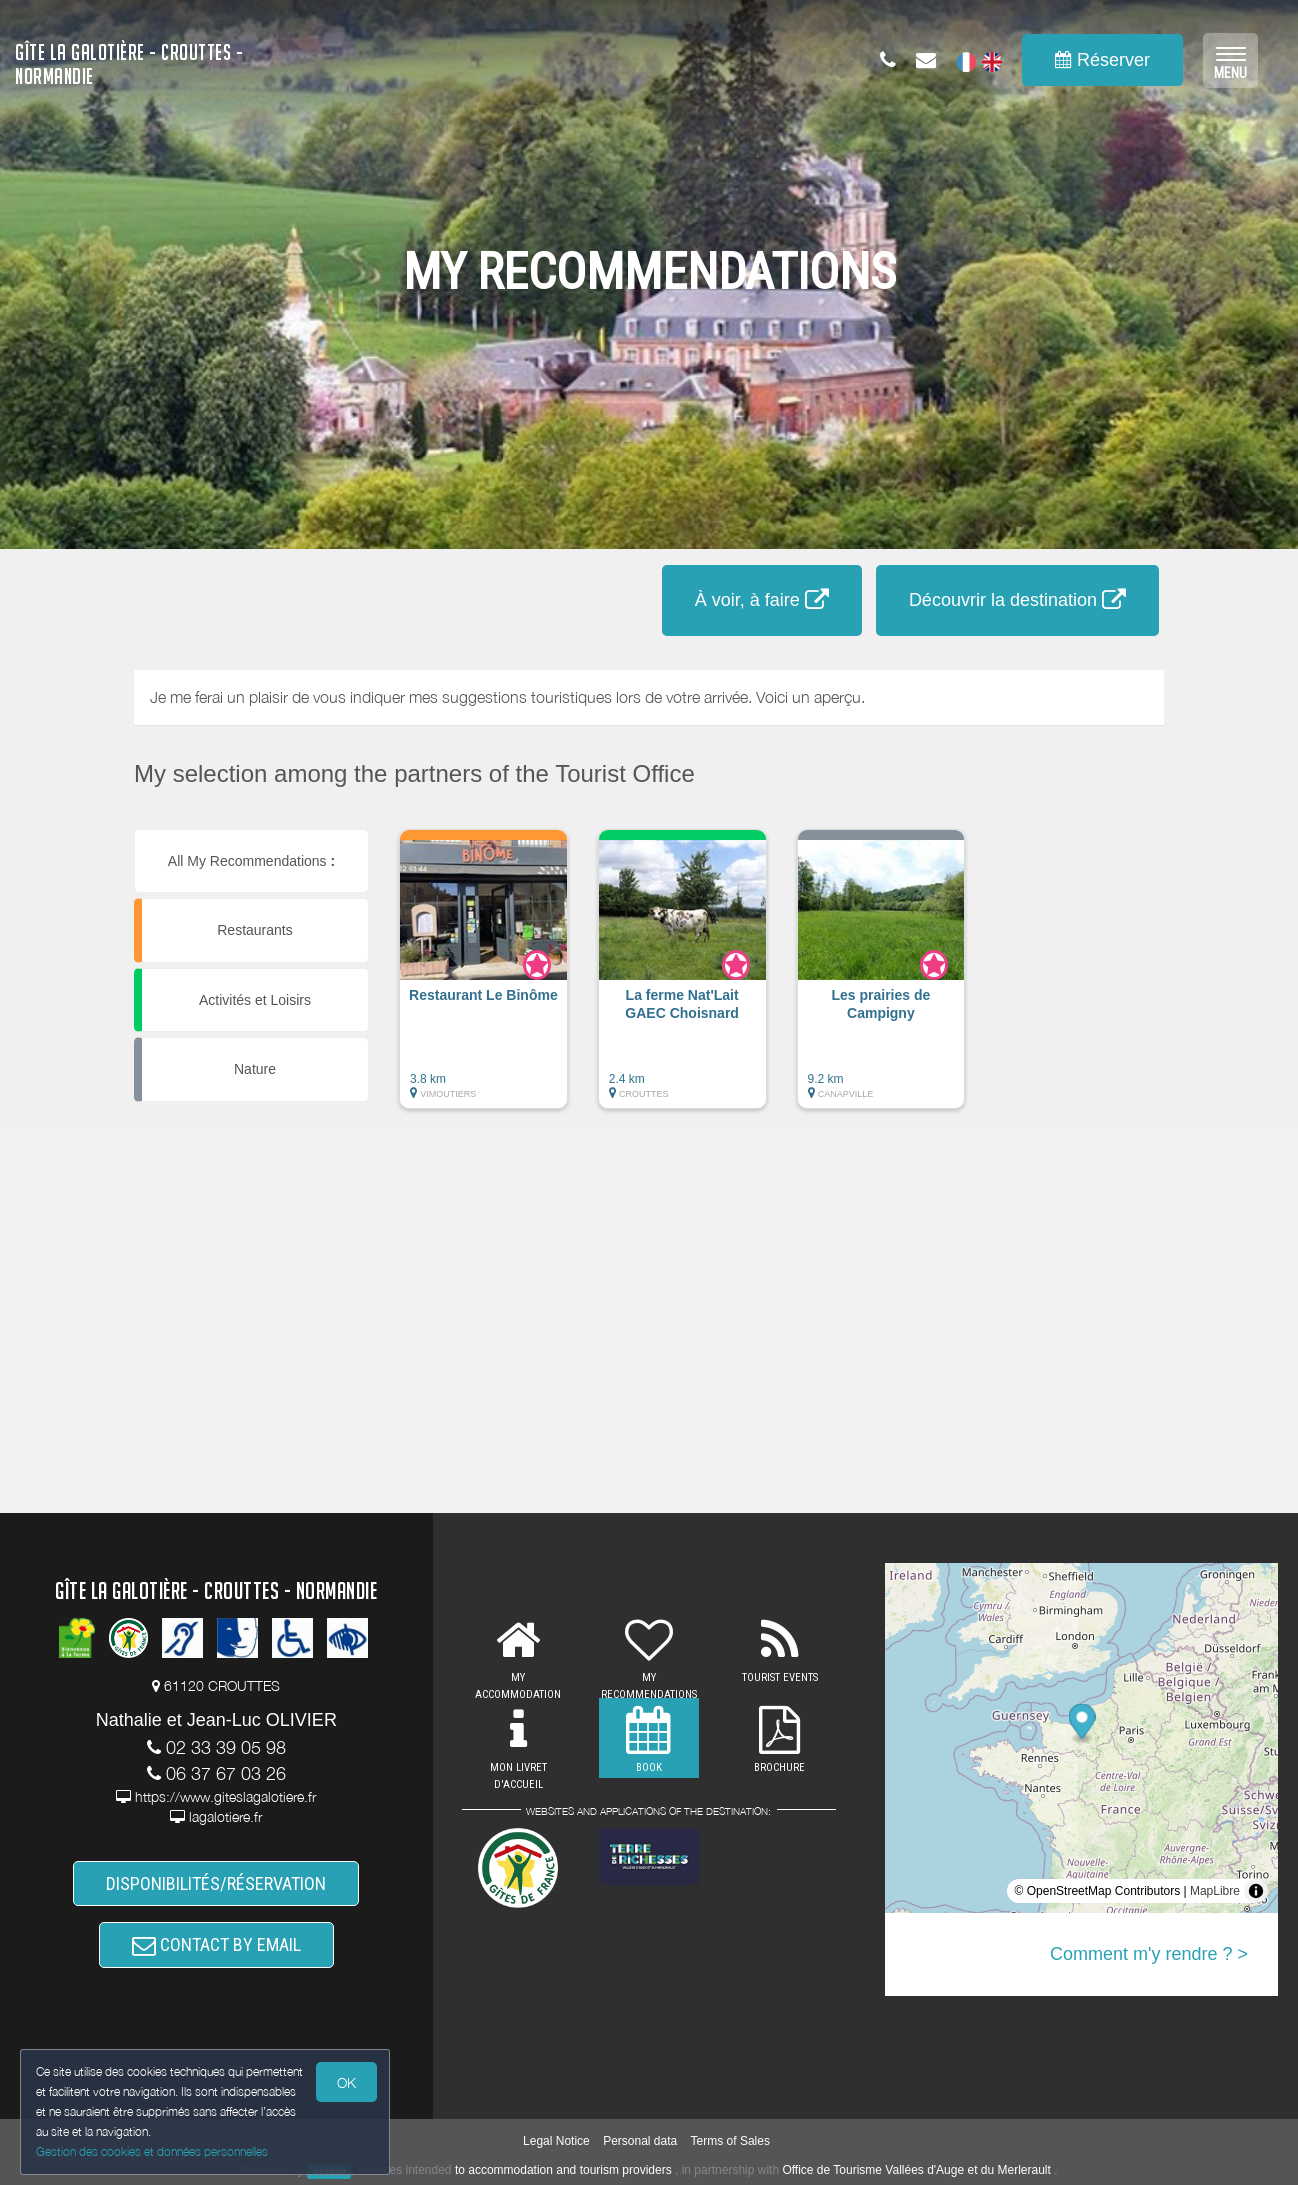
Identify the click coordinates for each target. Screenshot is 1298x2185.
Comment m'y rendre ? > (1149, 1954)
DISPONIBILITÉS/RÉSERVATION (216, 1883)
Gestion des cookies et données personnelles (152, 2151)
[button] (483, 979)
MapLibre (1215, 1891)
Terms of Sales (730, 2141)
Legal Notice (556, 2141)
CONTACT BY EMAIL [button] (216, 1944)
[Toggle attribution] (1256, 1891)
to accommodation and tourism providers (563, 2170)
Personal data (640, 2141)
